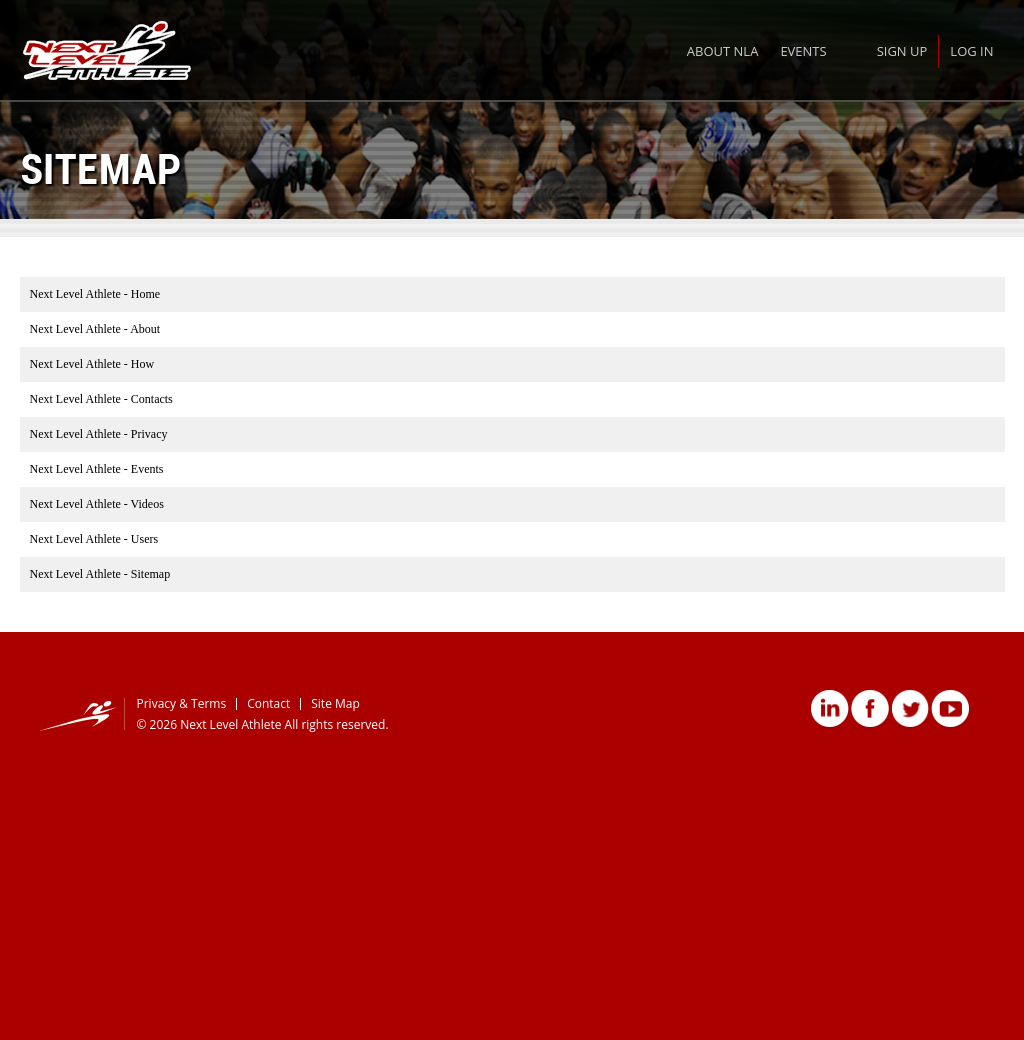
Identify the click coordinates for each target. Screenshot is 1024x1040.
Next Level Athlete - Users (94, 539)
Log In (971, 51)
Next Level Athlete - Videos (97, 504)
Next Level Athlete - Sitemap (100, 574)
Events (803, 51)
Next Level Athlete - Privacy (99, 434)
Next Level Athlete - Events (97, 469)
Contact (268, 703)
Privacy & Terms (182, 703)
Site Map (335, 703)
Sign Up (902, 51)
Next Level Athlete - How (92, 364)
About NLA (723, 51)
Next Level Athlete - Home (95, 294)
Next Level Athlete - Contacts (101, 399)
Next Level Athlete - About (95, 329)
